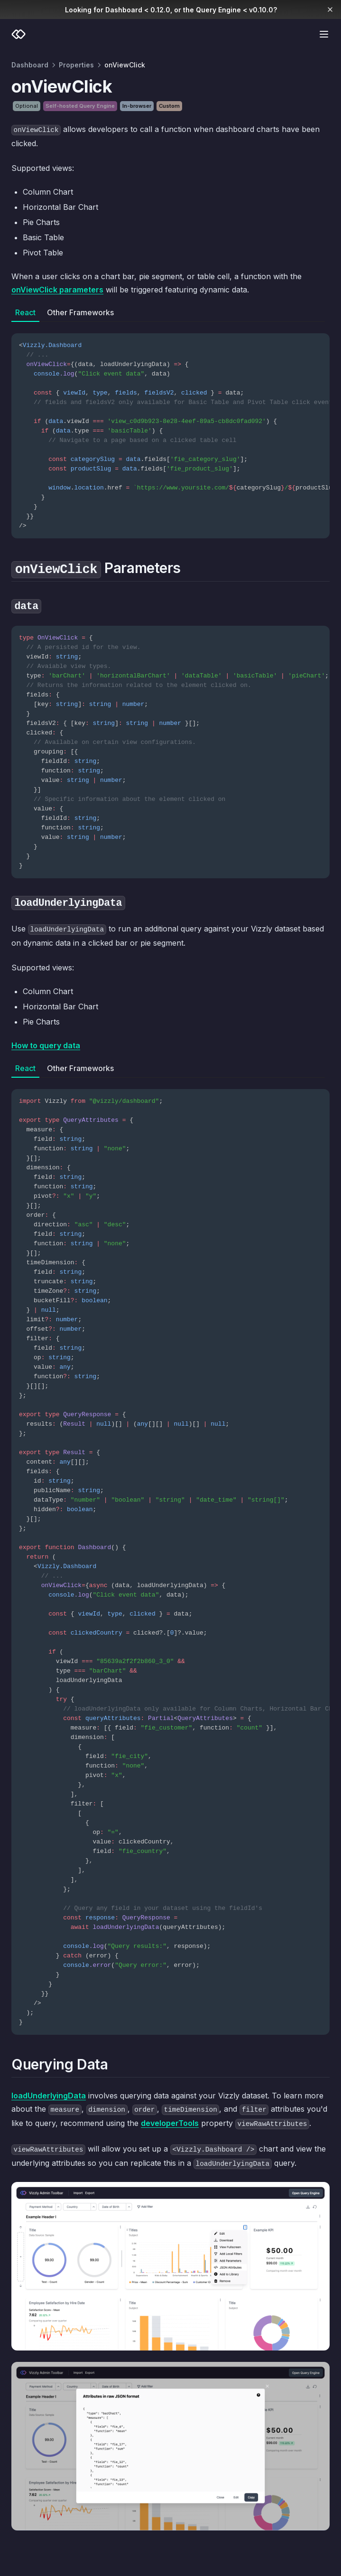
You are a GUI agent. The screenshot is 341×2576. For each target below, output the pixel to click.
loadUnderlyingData (48, 2095)
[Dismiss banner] (330, 9)
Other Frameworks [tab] (80, 312)
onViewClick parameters (57, 289)
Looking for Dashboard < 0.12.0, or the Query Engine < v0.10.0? (171, 10)
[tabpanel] (170, 430)
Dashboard (29, 65)
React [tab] (25, 312)
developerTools (170, 2123)
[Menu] (323, 34)
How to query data (45, 1045)
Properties (76, 65)
